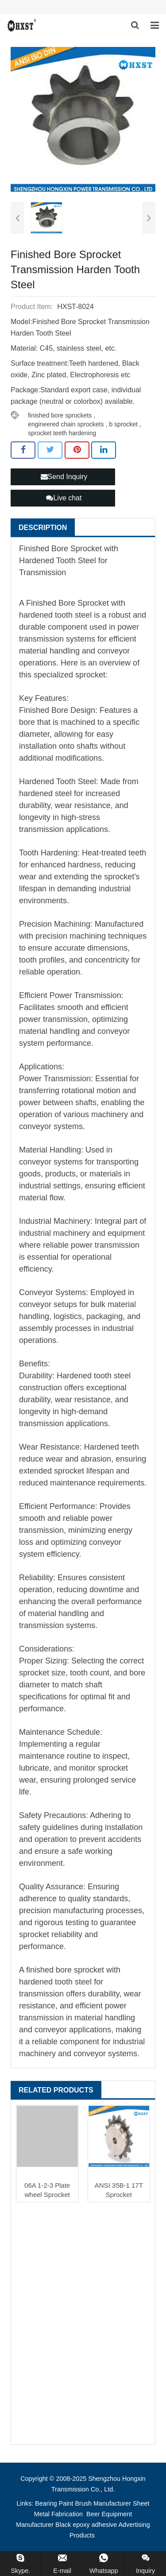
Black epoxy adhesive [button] (86, 2524)
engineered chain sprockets (66, 424)
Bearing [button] (46, 2503)
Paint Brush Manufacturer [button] (95, 2503)
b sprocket (123, 424)
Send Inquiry (64, 476)
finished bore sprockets (60, 415)
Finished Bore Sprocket (66, 603)
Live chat (63, 498)
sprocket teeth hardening (62, 433)
